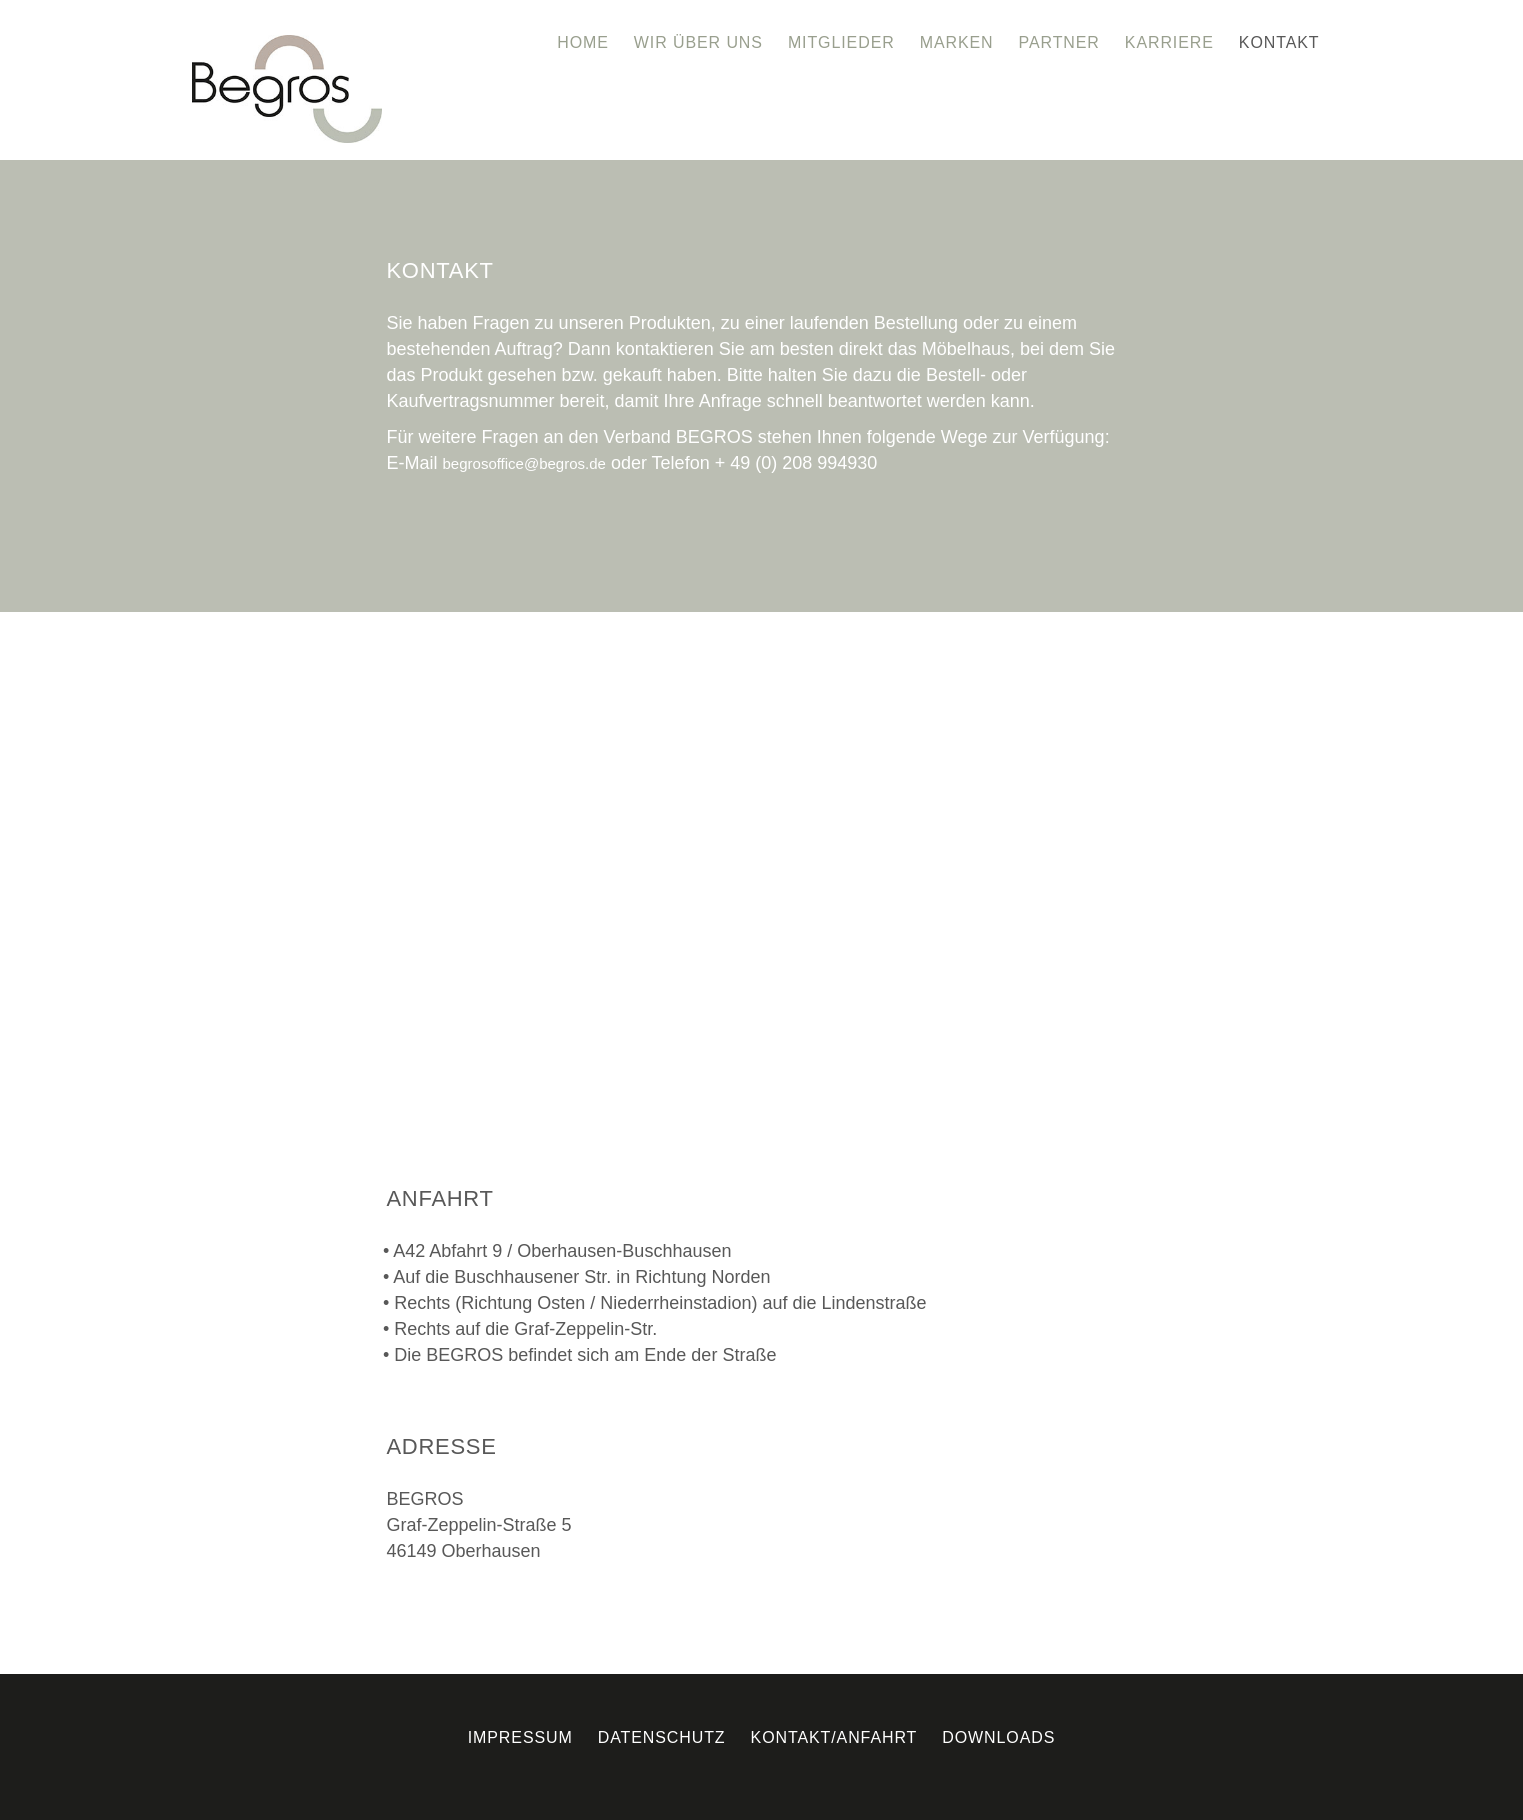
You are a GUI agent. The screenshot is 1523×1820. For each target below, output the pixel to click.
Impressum (520, 1737)
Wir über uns (698, 42)
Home (583, 42)
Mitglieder (841, 42)
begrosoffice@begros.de (524, 463)
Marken (957, 42)
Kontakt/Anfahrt (834, 1737)
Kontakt (1279, 42)
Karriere (1169, 42)
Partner (1059, 42)
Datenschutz (662, 1737)
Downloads (998, 1737)
